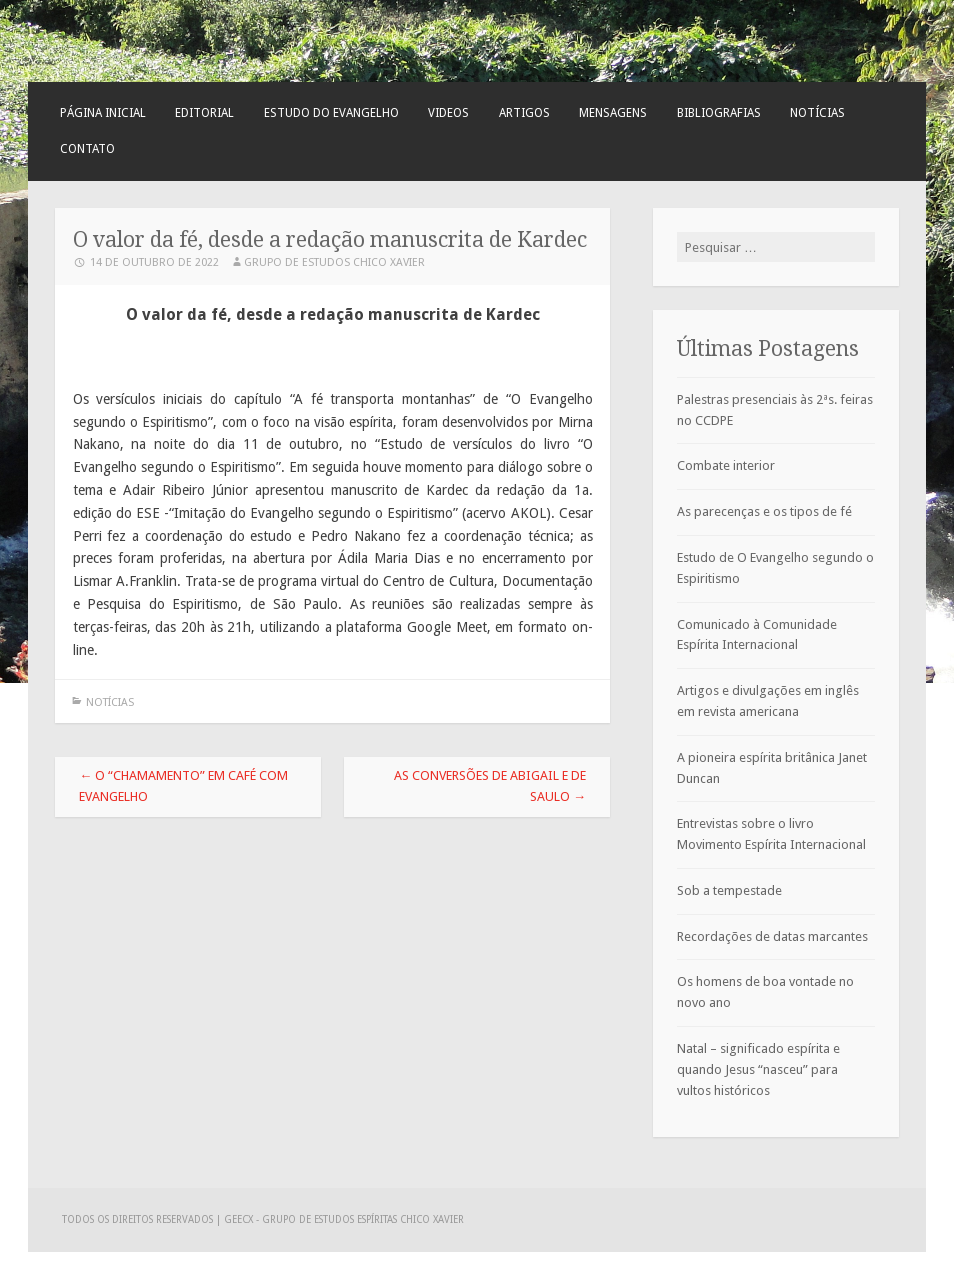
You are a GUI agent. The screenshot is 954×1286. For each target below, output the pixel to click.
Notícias (817, 113)
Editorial (204, 113)
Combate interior (726, 465)
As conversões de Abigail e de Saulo (490, 786)
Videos (448, 113)
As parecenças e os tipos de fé (764, 511)
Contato (87, 149)
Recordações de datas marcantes (772, 936)
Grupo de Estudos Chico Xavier (334, 262)
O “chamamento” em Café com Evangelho (183, 786)
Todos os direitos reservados (139, 1219)
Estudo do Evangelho (331, 113)
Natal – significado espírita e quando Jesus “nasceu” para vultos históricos (758, 1069)
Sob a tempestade (729, 890)
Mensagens (613, 113)
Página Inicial (103, 113)
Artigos (524, 113)
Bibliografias (719, 113)
